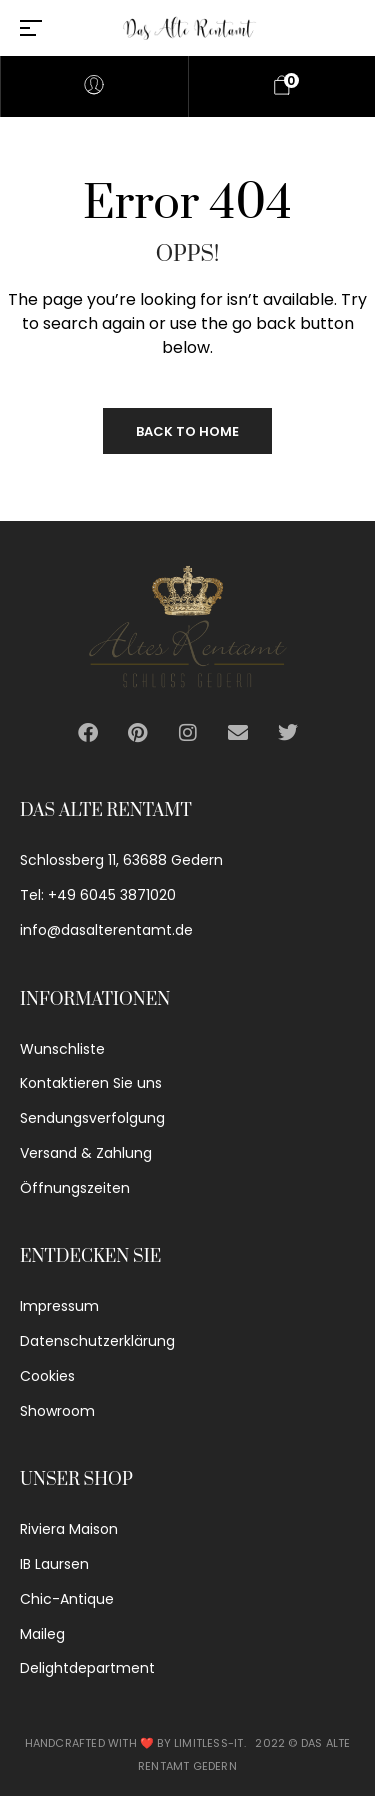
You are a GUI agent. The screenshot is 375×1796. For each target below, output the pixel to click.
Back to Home (187, 431)
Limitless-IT (208, 1743)
